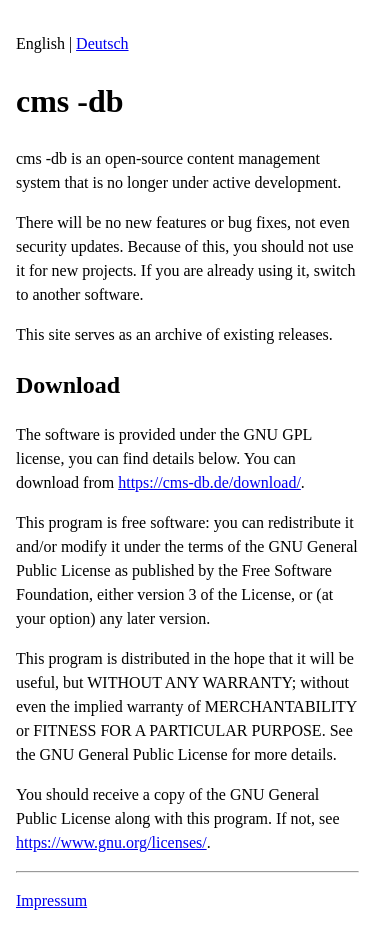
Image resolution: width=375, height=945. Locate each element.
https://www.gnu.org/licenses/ (111, 842)
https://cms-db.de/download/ (209, 482)
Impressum (51, 900)
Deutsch (102, 43)
